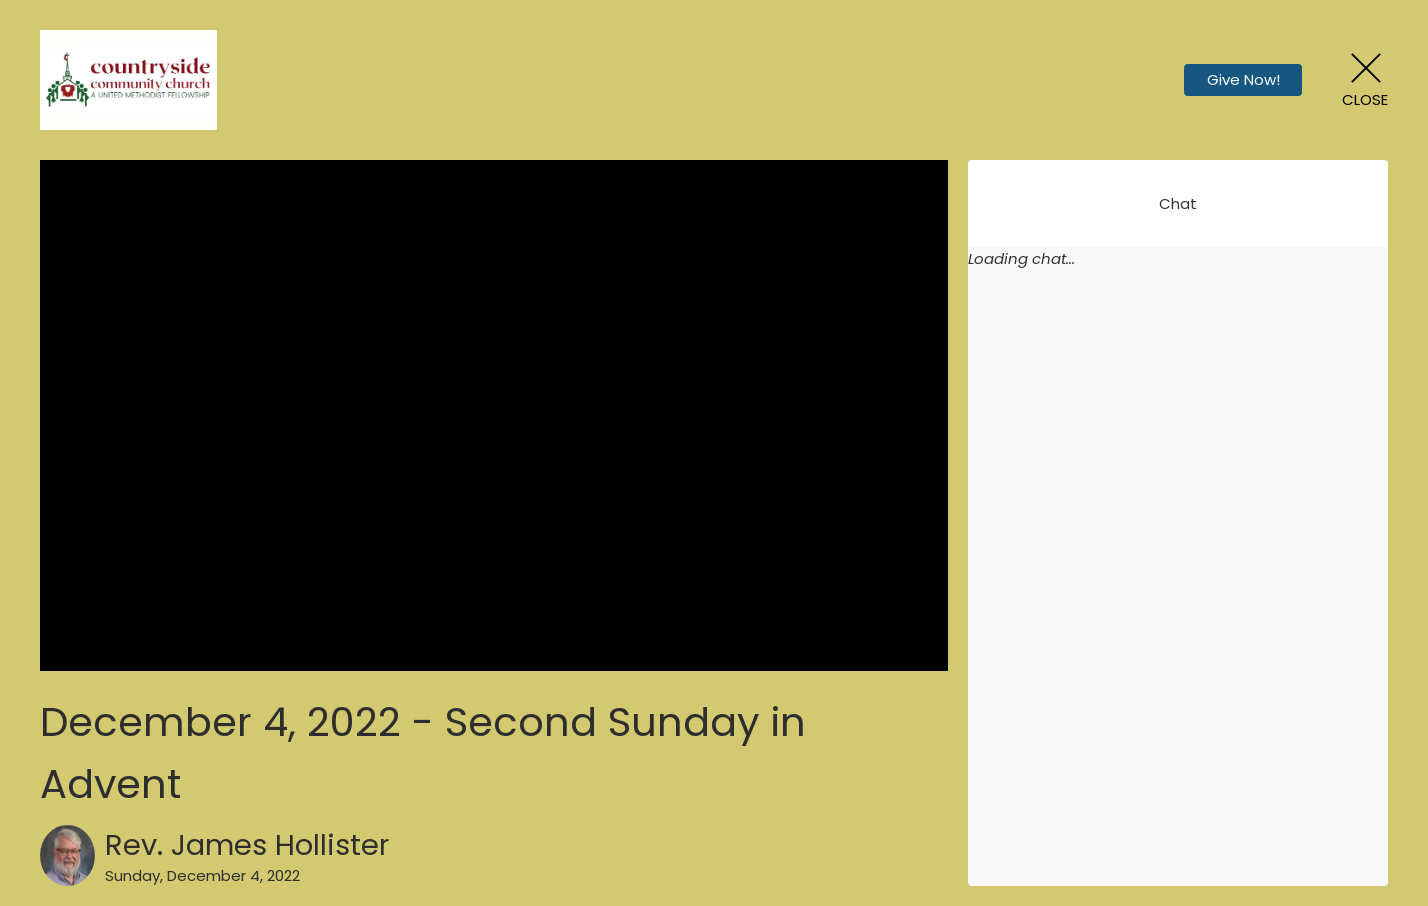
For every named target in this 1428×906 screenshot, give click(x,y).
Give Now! (1243, 79)
